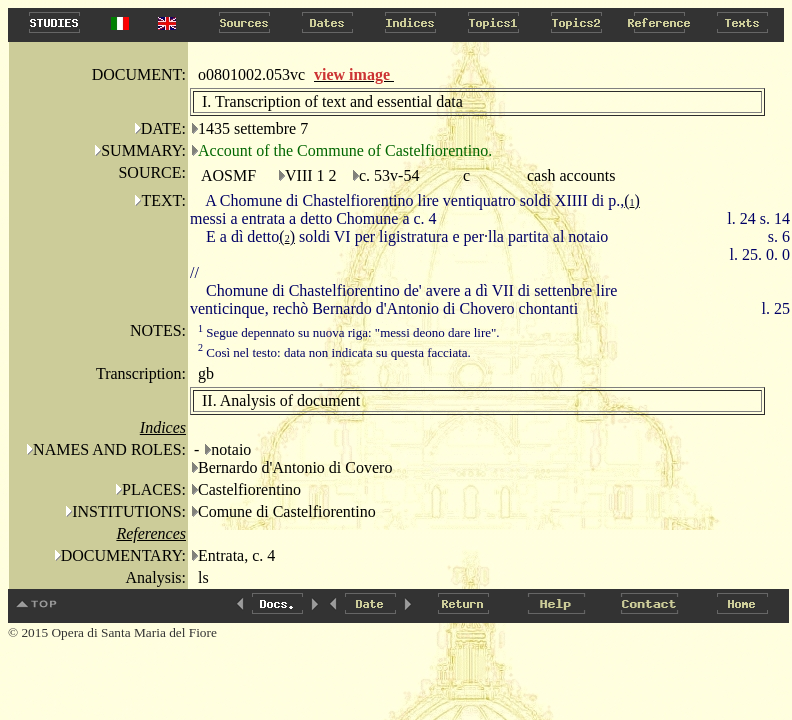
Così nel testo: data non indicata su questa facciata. (334, 352)
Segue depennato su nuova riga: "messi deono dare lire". (349, 332)
